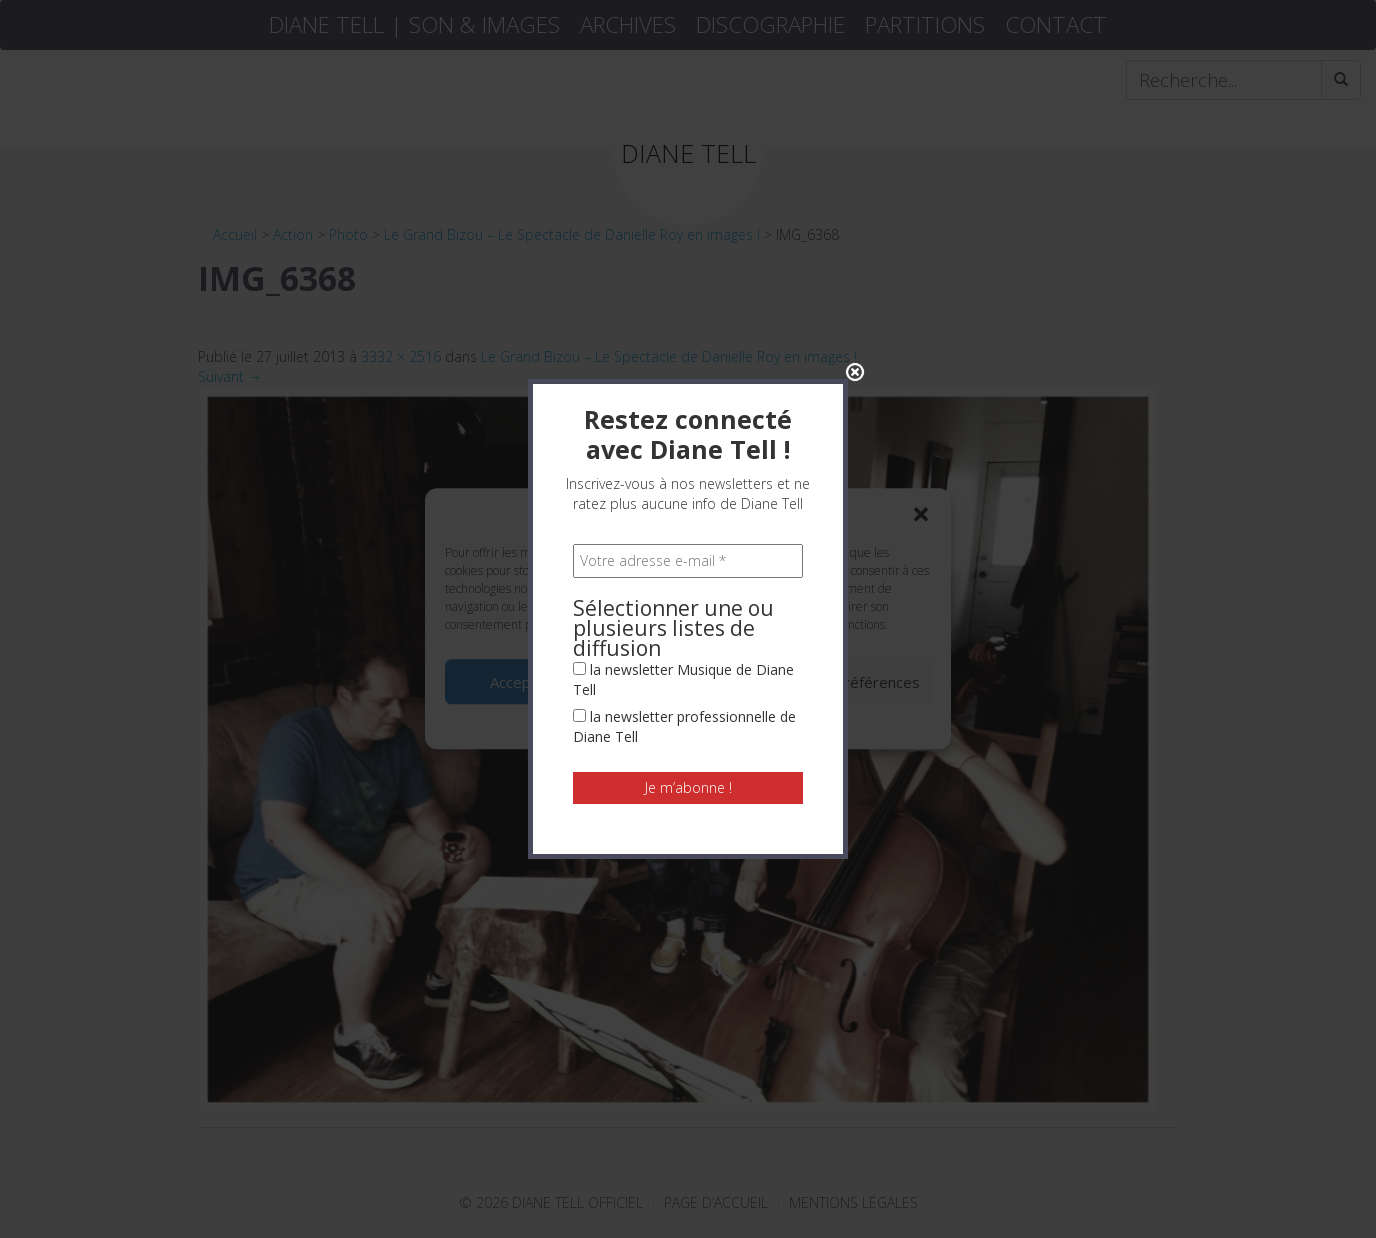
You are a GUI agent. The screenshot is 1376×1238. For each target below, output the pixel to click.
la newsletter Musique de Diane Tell (683, 570)
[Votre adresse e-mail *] (688, 452)
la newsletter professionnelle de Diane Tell (684, 617)
